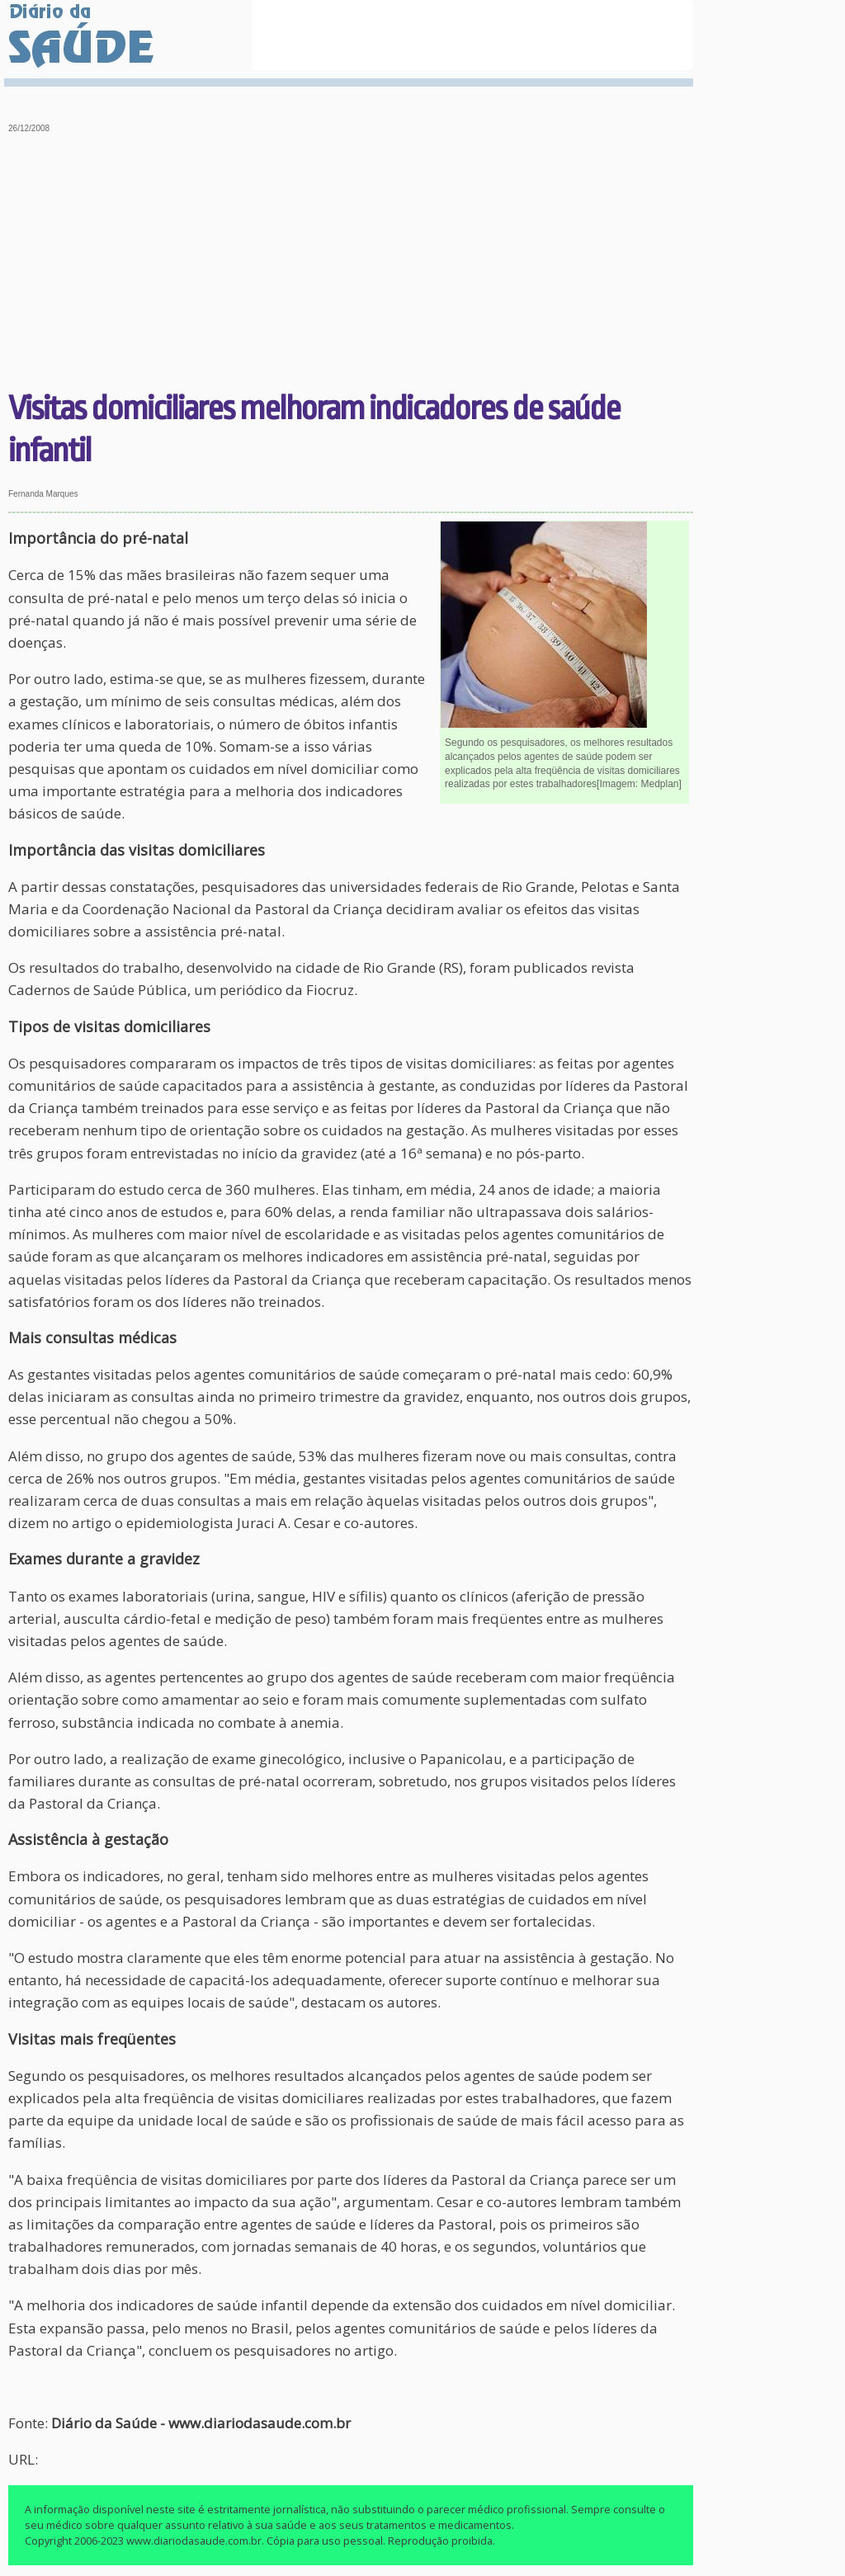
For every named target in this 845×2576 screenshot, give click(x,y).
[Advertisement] (351, 264)
